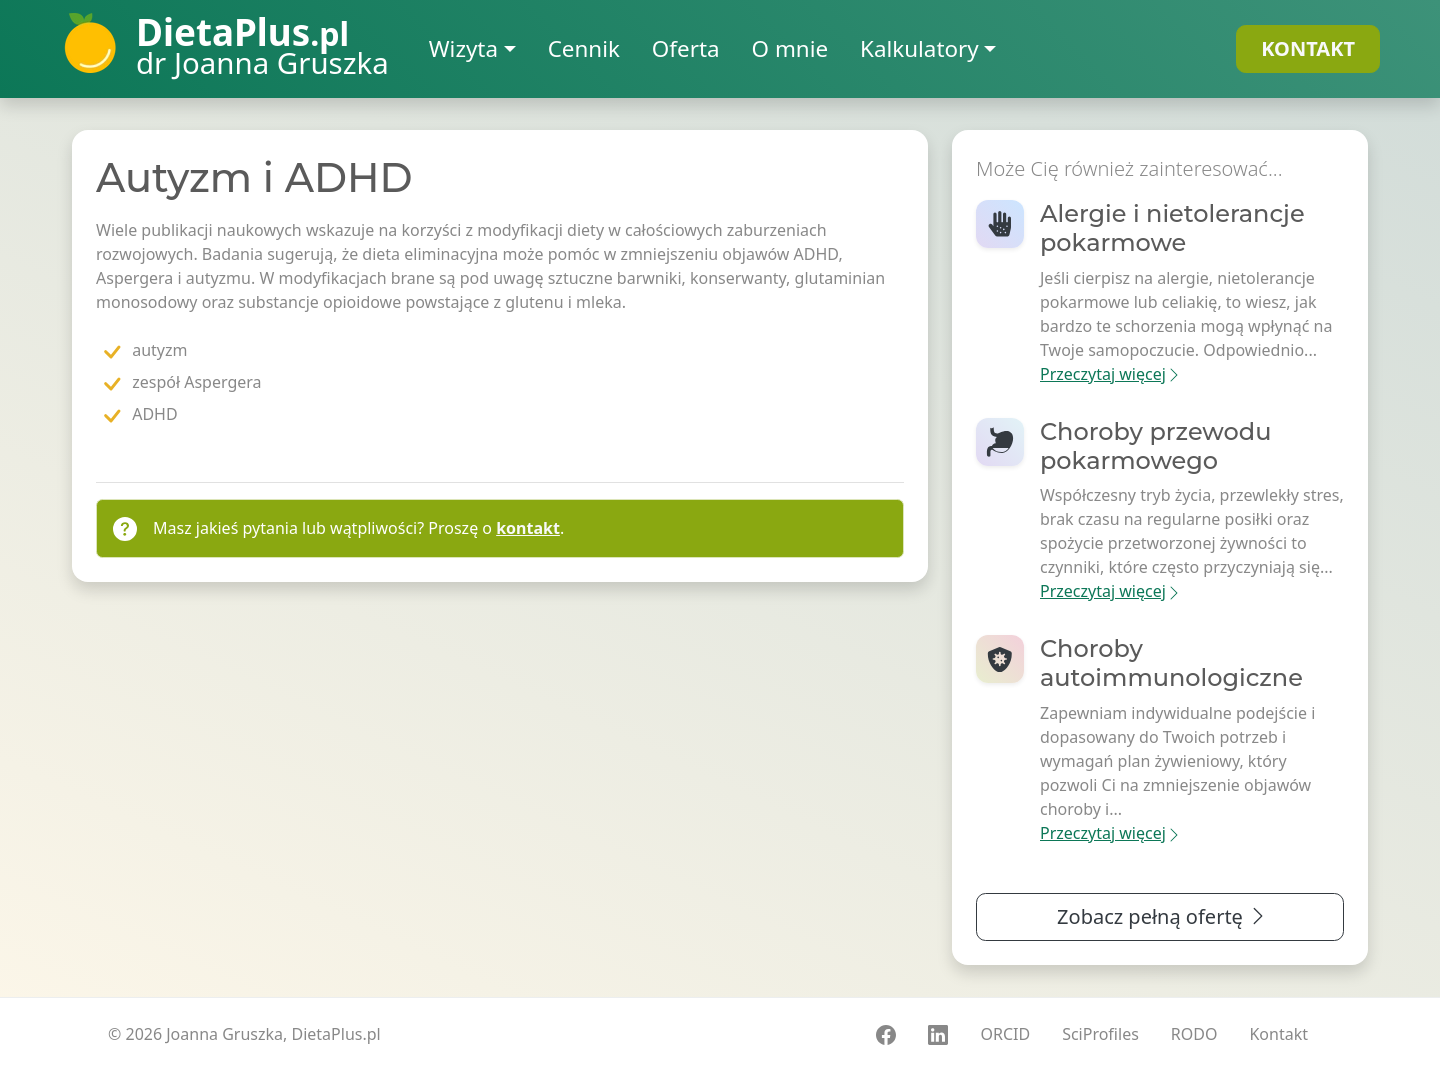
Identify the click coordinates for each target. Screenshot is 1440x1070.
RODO (1194, 1034)
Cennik (584, 48)
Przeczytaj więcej (1111, 374)
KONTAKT (1308, 48)
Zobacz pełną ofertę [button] (1162, 916)
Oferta (686, 48)
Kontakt (1278, 1034)
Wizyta (463, 48)
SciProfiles (1100, 1034)
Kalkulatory (919, 48)
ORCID (1005, 1034)
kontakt (528, 528)
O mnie (790, 48)
